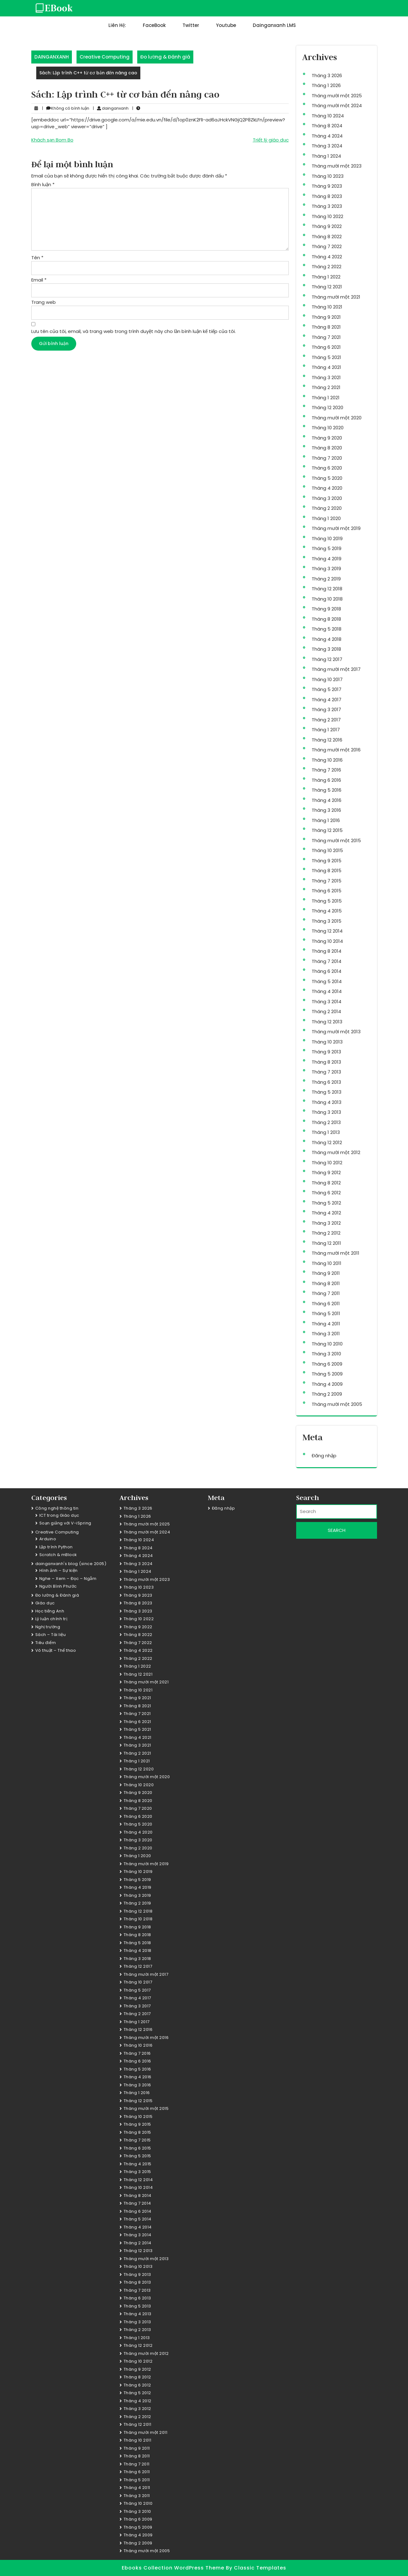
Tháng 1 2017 (326, 729)
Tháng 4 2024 (327, 136)
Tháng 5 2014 (327, 981)
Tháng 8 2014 (326, 951)
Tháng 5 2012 (326, 1203)
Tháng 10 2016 (327, 760)
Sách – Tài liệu (50, 1635)
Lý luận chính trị (51, 1619)
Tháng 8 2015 (326, 870)
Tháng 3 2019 (326, 568)
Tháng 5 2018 (326, 629)
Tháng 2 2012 (326, 1233)
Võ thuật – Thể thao (55, 1650)
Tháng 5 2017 (326, 689)
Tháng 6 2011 (326, 1303)
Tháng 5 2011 (326, 1313)
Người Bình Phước (58, 1586)
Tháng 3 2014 (326, 1001)
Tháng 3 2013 (326, 1112)
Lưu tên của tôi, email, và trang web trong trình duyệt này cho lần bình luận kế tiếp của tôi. (133, 331)
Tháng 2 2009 (327, 1394)
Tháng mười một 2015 (336, 840)
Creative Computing (104, 57)
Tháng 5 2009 (327, 1374)
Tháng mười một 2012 (336, 1152)
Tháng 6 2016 (326, 780)
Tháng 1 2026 (326, 85)
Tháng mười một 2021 (336, 297)
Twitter (190, 25)
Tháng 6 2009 (327, 1364)
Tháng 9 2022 (327, 226)
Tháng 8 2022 (327, 236)
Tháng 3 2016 (326, 810)
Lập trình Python (56, 1547)
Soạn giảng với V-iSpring (65, 1523)
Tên (37, 257)
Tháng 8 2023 (327, 196)
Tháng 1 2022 (326, 276)
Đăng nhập (324, 1455)
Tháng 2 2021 (326, 387)
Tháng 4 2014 (327, 991)
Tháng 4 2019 (326, 558)
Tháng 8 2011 (326, 1283)
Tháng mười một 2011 (335, 1253)
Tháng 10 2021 (327, 307)
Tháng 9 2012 (326, 1172)
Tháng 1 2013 (326, 1132)
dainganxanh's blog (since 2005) (71, 1564)
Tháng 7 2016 (326, 770)
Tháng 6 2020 (327, 468)
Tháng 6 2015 (326, 890)
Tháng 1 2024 (326, 156)
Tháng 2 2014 (326, 1011)
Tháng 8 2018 (326, 619)
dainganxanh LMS (274, 25)
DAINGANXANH (51, 57)
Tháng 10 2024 (328, 115)
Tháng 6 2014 (326, 971)
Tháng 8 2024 (327, 125)
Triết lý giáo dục (271, 140)
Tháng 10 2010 (327, 1343)
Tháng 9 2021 (326, 317)
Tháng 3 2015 (326, 921)
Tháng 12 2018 (327, 588)
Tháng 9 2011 (326, 1273)
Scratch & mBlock (58, 1555)
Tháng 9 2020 (327, 438)
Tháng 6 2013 (326, 1082)
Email (38, 280)
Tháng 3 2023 (327, 206)
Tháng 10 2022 (327, 216)
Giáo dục (45, 1603)
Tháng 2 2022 (326, 266)
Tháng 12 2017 (327, 659)
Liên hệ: (117, 25)
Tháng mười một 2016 (336, 749)
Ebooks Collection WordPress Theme (174, 2567)
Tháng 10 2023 (328, 176)
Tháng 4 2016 (326, 800)
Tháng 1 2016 (326, 820)
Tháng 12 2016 (327, 740)
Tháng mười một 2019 (336, 528)
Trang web (43, 302)
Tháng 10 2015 (327, 850)
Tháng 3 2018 (326, 649)
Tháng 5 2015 (327, 901)
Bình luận (43, 184)
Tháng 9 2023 (327, 186)
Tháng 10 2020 (328, 427)
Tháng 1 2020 (326, 518)
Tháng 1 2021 (326, 397)
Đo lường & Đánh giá (165, 57)
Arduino (47, 1539)
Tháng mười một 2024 (337, 105)
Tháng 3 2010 (326, 1353)
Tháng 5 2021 (326, 357)
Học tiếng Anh (49, 1611)
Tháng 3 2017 (326, 709)
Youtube (226, 25)
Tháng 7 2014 (326, 961)
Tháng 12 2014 (327, 931)
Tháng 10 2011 (326, 1263)
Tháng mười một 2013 (336, 1031)
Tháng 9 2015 (326, 860)
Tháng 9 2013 (326, 1051)
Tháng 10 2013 (327, 1042)
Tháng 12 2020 (327, 407)
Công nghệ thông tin (57, 1508)
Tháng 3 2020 (327, 498)
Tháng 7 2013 (326, 1072)
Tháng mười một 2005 (337, 1404)
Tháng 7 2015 (326, 880)
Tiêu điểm (45, 1643)
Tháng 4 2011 (326, 1323)
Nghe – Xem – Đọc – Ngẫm (68, 1578)
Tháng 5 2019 (326, 548)
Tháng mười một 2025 (337, 95)
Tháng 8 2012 (326, 1182)
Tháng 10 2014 (327, 941)
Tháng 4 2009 (327, 1384)
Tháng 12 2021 (327, 286)
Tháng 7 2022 (327, 246)
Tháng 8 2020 (327, 447)
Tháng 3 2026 (327, 75)
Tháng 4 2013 (326, 1102)
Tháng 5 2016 (326, 790)
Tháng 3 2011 (326, 1333)
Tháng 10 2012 (327, 1162)
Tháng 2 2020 (327, 508)
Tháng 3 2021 (326, 377)
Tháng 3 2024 (327, 145)
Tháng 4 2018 (326, 639)
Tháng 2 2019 (326, 578)
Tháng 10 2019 (327, 538)
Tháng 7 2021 (326, 337)
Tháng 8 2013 (326, 1062)
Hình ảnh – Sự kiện (58, 1570)
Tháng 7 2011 (326, 1293)
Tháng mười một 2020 (337, 417)
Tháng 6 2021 (326, 347)
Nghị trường (47, 1627)
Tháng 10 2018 (327, 599)
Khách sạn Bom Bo (52, 140)
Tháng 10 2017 (327, 679)
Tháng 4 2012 (326, 1212)
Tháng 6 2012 (326, 1192)
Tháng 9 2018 (326, 609)
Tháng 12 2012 (327, 1142)
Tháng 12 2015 (327, 830)
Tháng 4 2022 (327, 256)
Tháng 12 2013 (327, 1021)
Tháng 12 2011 (326, 1243)
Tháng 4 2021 (326, 367)
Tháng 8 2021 (326, 327)
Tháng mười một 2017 (336, 669)
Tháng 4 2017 (326, 699)
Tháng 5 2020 (327, 478)
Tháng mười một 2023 (337, 166)
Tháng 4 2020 (327, 488)
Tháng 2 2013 (326, 1122)
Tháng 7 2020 (327, 458)
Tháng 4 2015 (327, 911)
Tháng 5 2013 (326, 1092)
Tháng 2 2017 (326, 719)
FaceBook (154, 25)
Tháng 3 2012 (326, 1223)
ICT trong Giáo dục (59, 1515)
